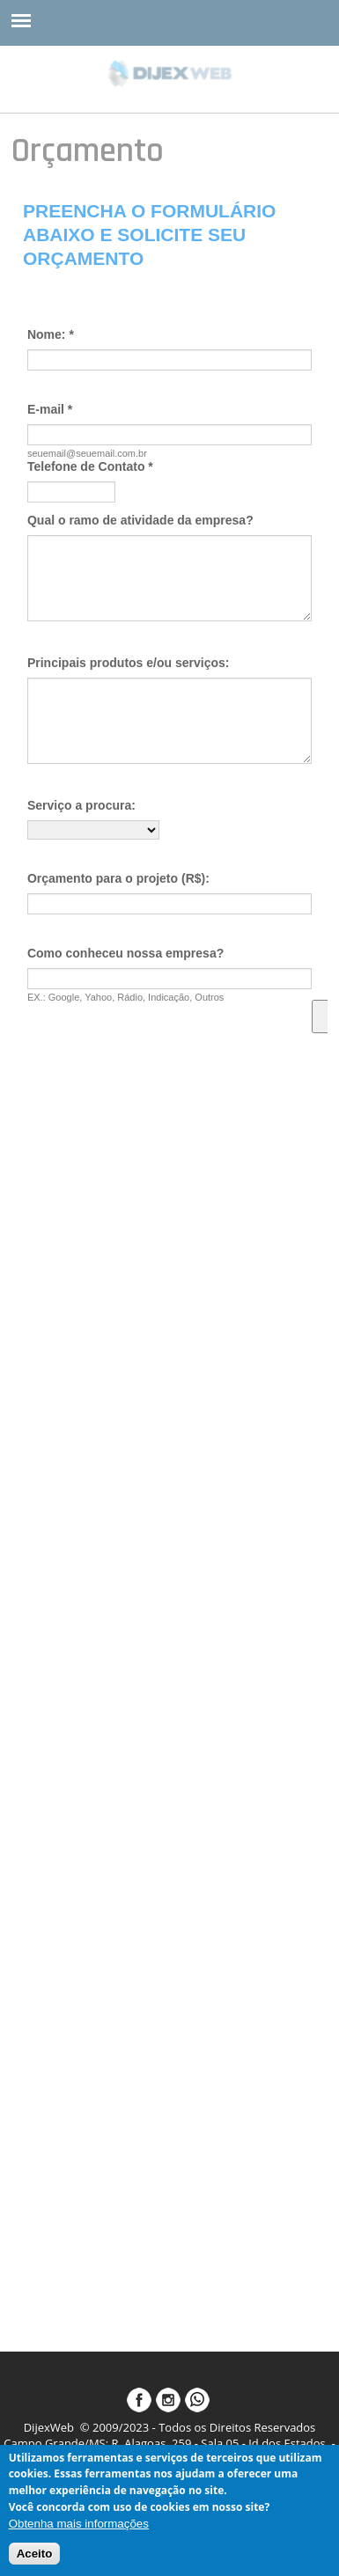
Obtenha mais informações (79, 2523)
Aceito (35, 2553)
